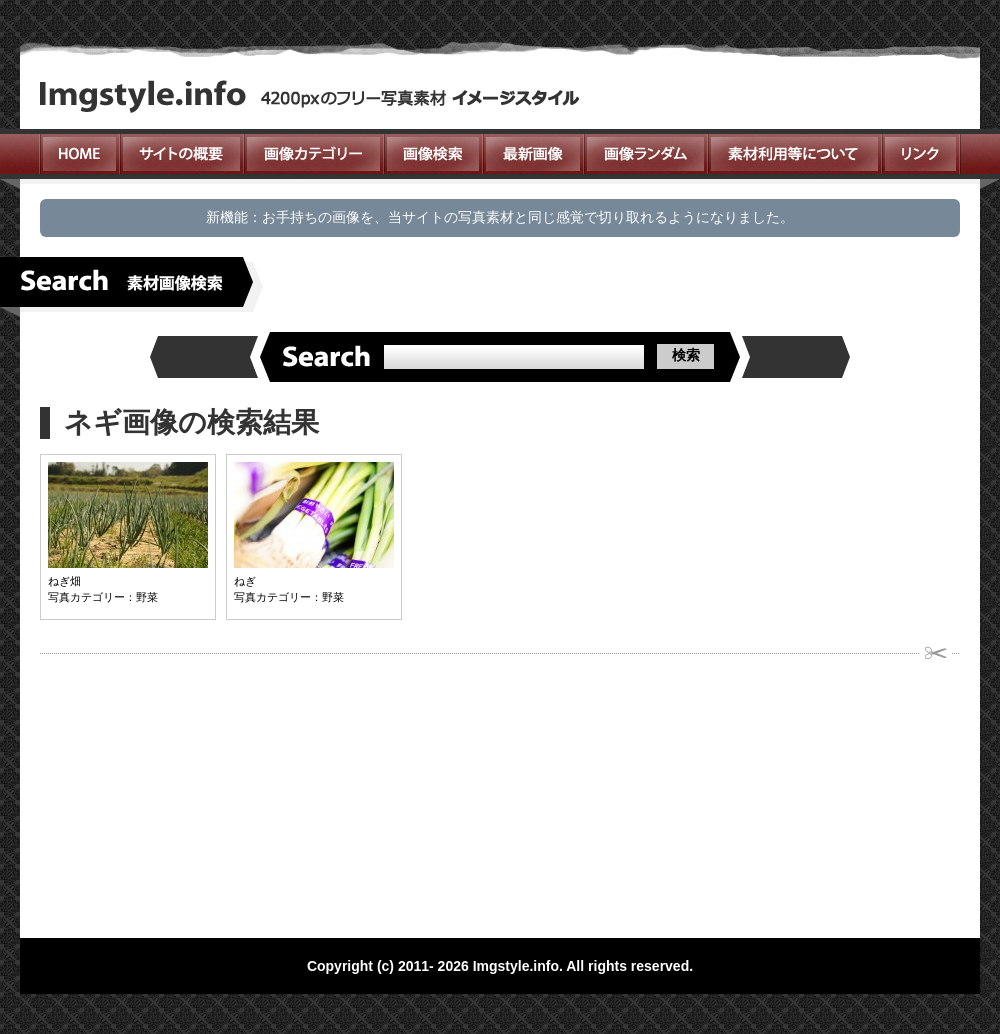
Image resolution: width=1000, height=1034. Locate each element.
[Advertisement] (343, 790)
